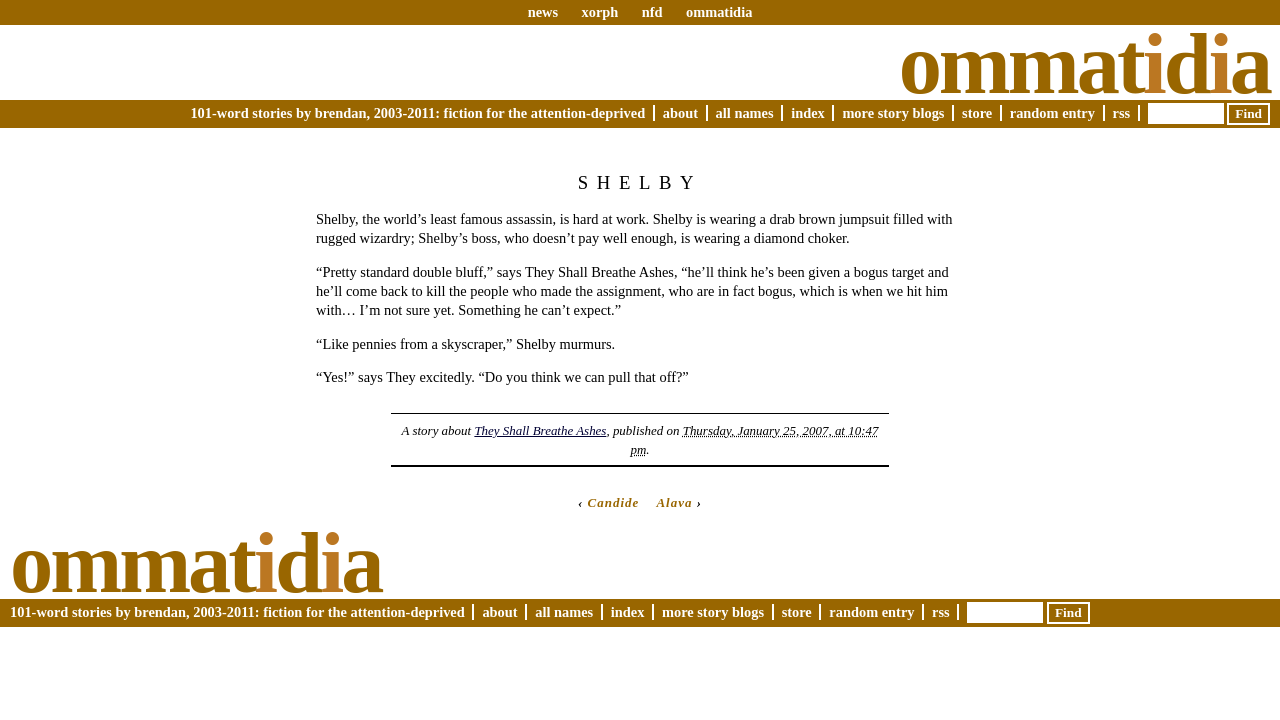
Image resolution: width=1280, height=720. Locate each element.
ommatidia (719, 12)
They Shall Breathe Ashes (540, 430)
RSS (1122, 113)
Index (808, 113)
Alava (674, 502)
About (680, 113)
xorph (599, 12)
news (543, 12)
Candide (614, 502)
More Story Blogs (893, 113)
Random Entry (1052, 113)
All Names (745, 113)
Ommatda (1084, 64)
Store (977, 113)
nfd (652, 12)
